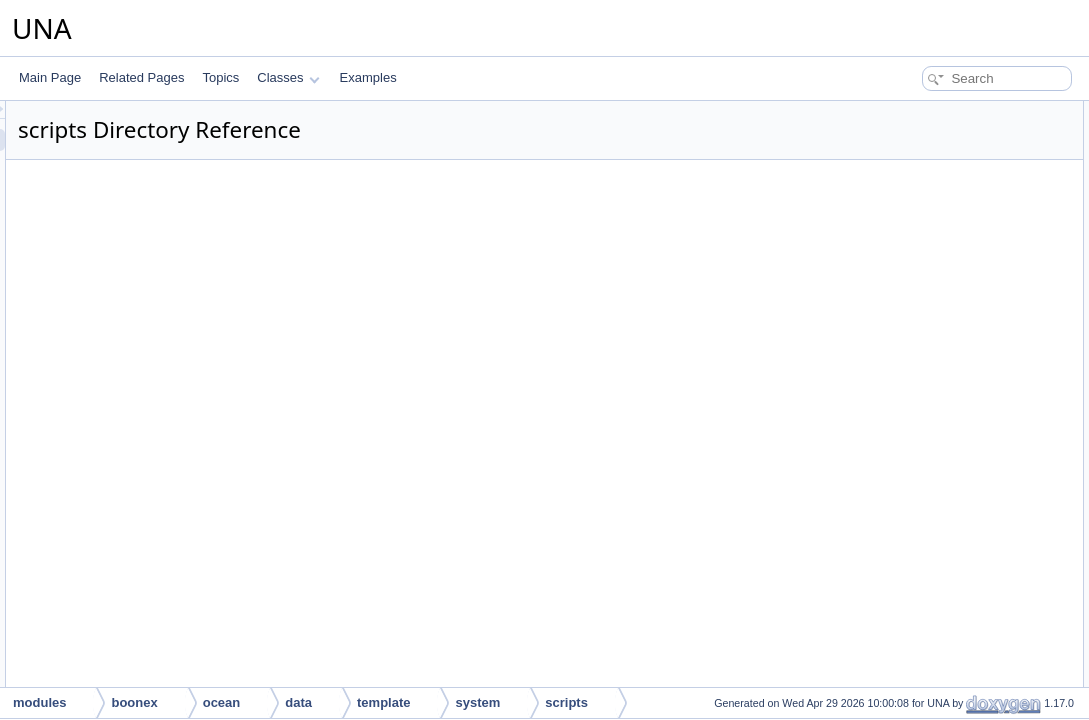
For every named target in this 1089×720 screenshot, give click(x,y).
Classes (288, 77)
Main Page (50, 77)
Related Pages (141, 77)
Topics (220, 77)
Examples (368, 77)
